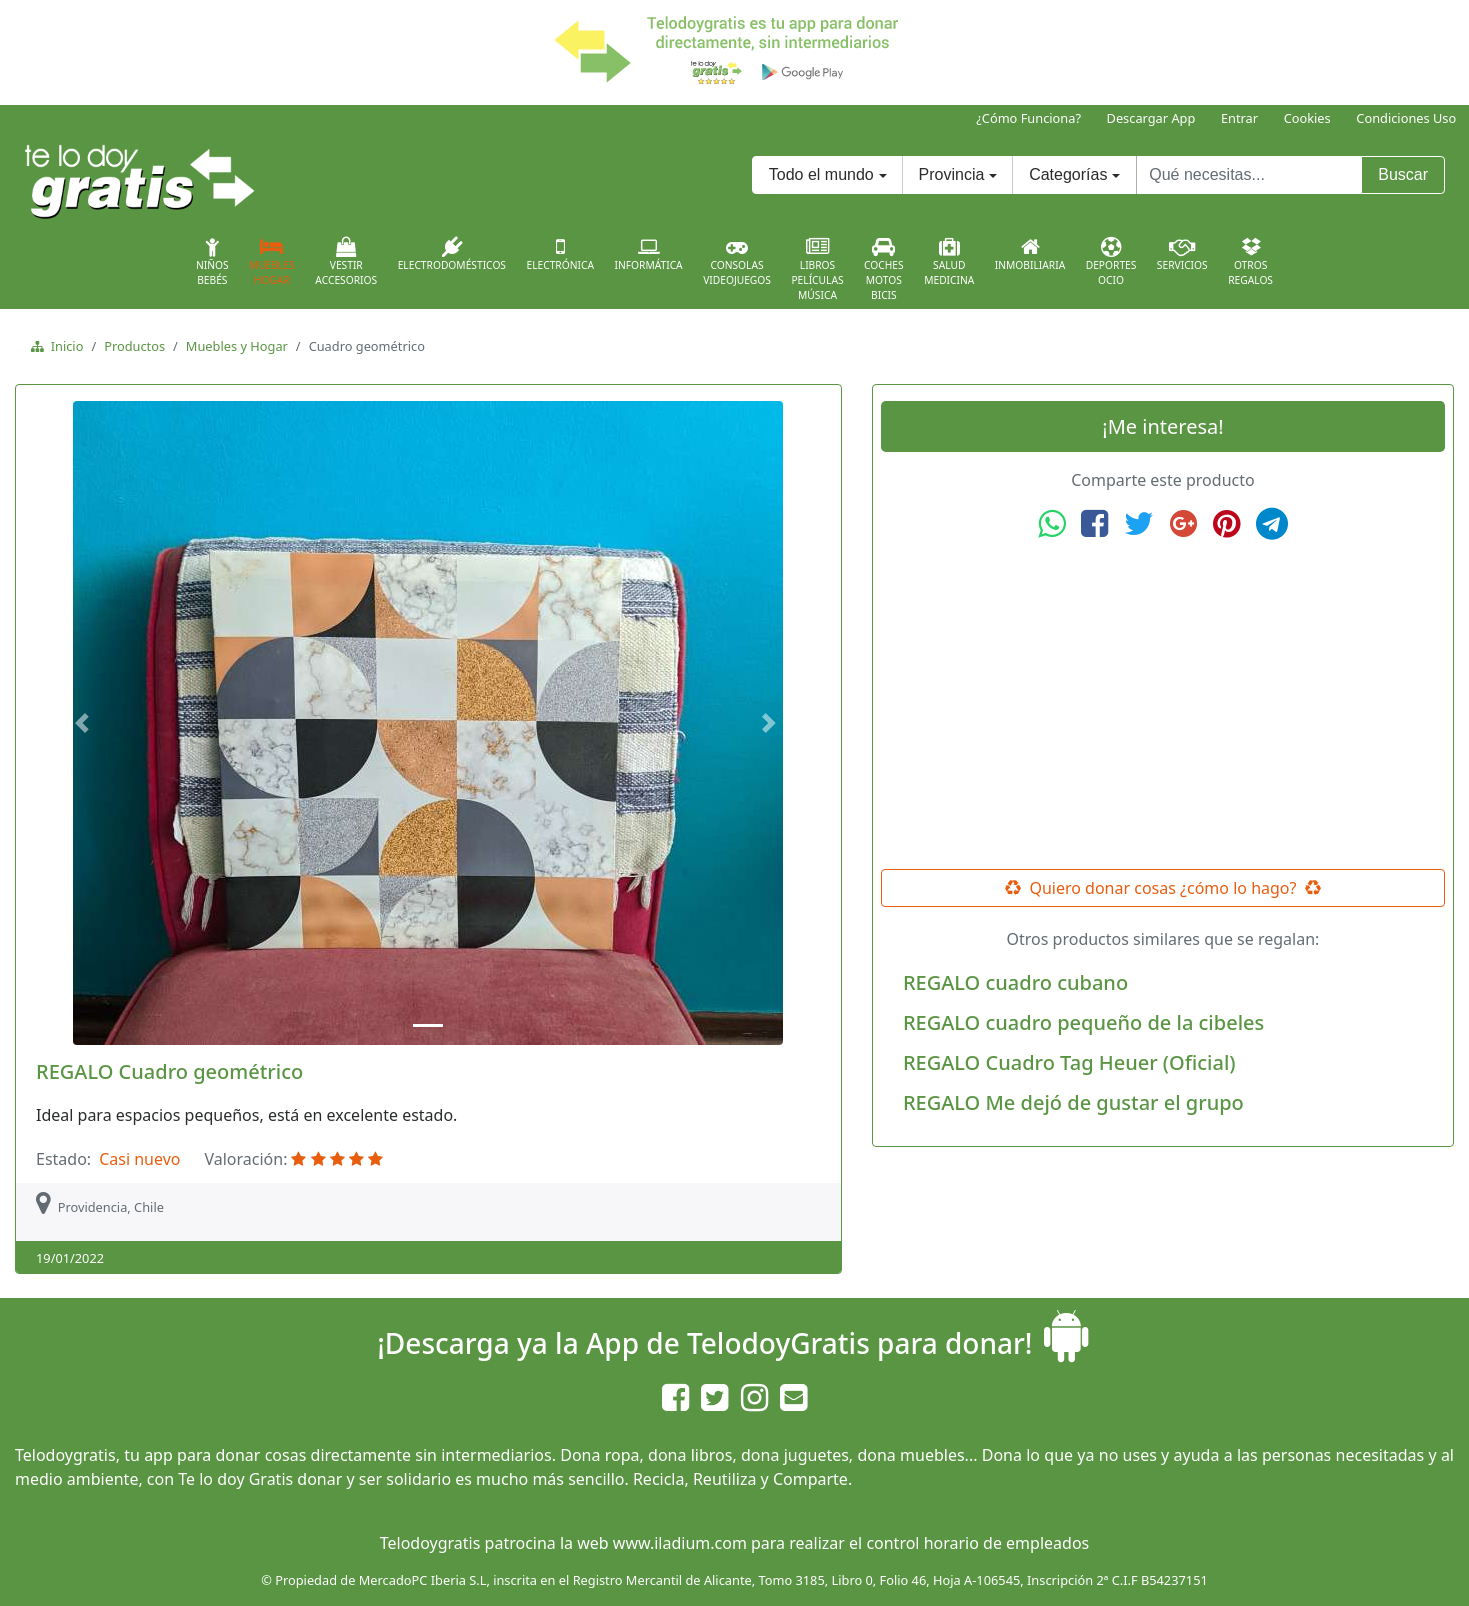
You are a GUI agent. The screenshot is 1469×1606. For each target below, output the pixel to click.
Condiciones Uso (1406, 118)
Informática (648, 254)
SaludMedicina (949, 262)
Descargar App (1151, 118)
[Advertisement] (1163, 705)
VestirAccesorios (346, 262)
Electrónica (560, 254)
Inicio (63, 346)
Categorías (1068, 174)
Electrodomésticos (452, 254)
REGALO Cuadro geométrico (169, 1071)
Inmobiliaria (1030, 254)
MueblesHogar (272, 262)
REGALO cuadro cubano (1015, 982)
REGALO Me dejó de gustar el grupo (1073, 1102)
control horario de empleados (977, 1543)
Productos (134, 346)
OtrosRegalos (1250, 262)
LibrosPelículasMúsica (817, 269)
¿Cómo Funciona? (1028, 118)
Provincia (952, 174)
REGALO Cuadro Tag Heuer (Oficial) (1069, 1062)
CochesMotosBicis (884, 269)
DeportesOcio (1111, 262)
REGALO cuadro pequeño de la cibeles (1083, 1022)
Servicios (1182, 254)
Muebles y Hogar (237, 346)
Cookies (1307, 118)
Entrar (1239, 118)
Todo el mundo (821, 174)
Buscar (1403, 174)
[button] (84, 723)
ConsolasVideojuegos (737, 262)
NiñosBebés (212, 262)
